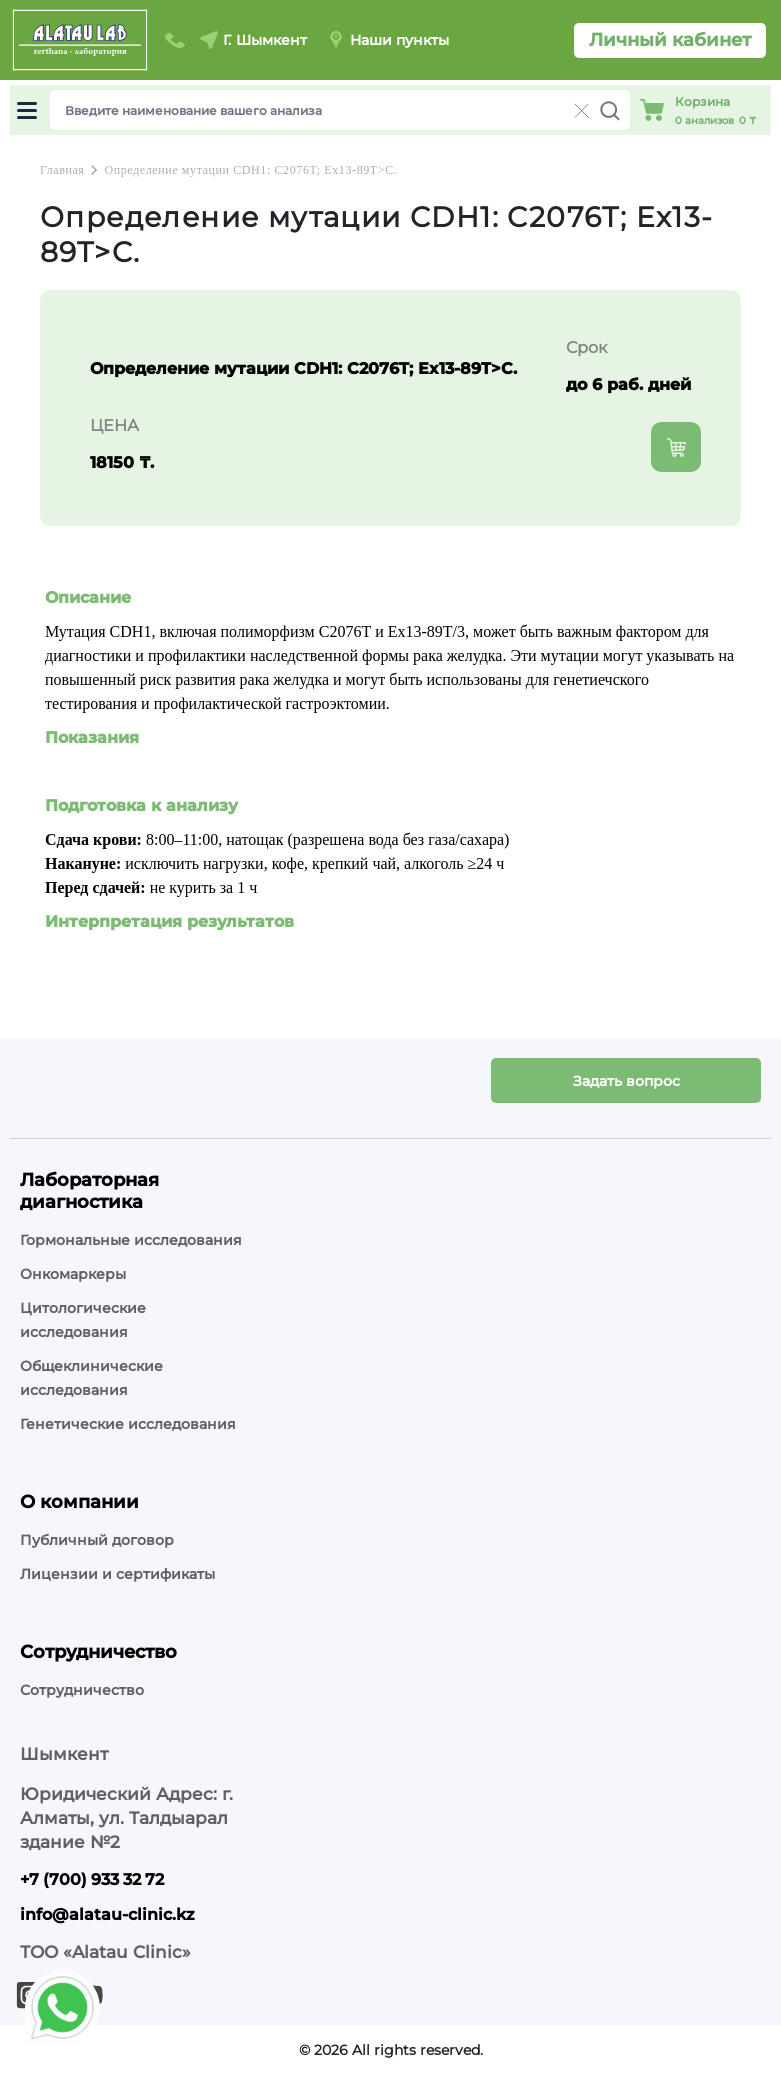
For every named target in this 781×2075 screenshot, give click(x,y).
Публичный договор (97, 1540)
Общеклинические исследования (91, 1378)
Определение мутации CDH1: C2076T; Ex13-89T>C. (250, 170)
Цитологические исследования (83, 1320)
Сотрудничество (82, 1690)
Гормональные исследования (131, 1240)
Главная (62, 170)
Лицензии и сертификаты (117, 1574)
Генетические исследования (128, 1424)
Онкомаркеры (73, 1274)
